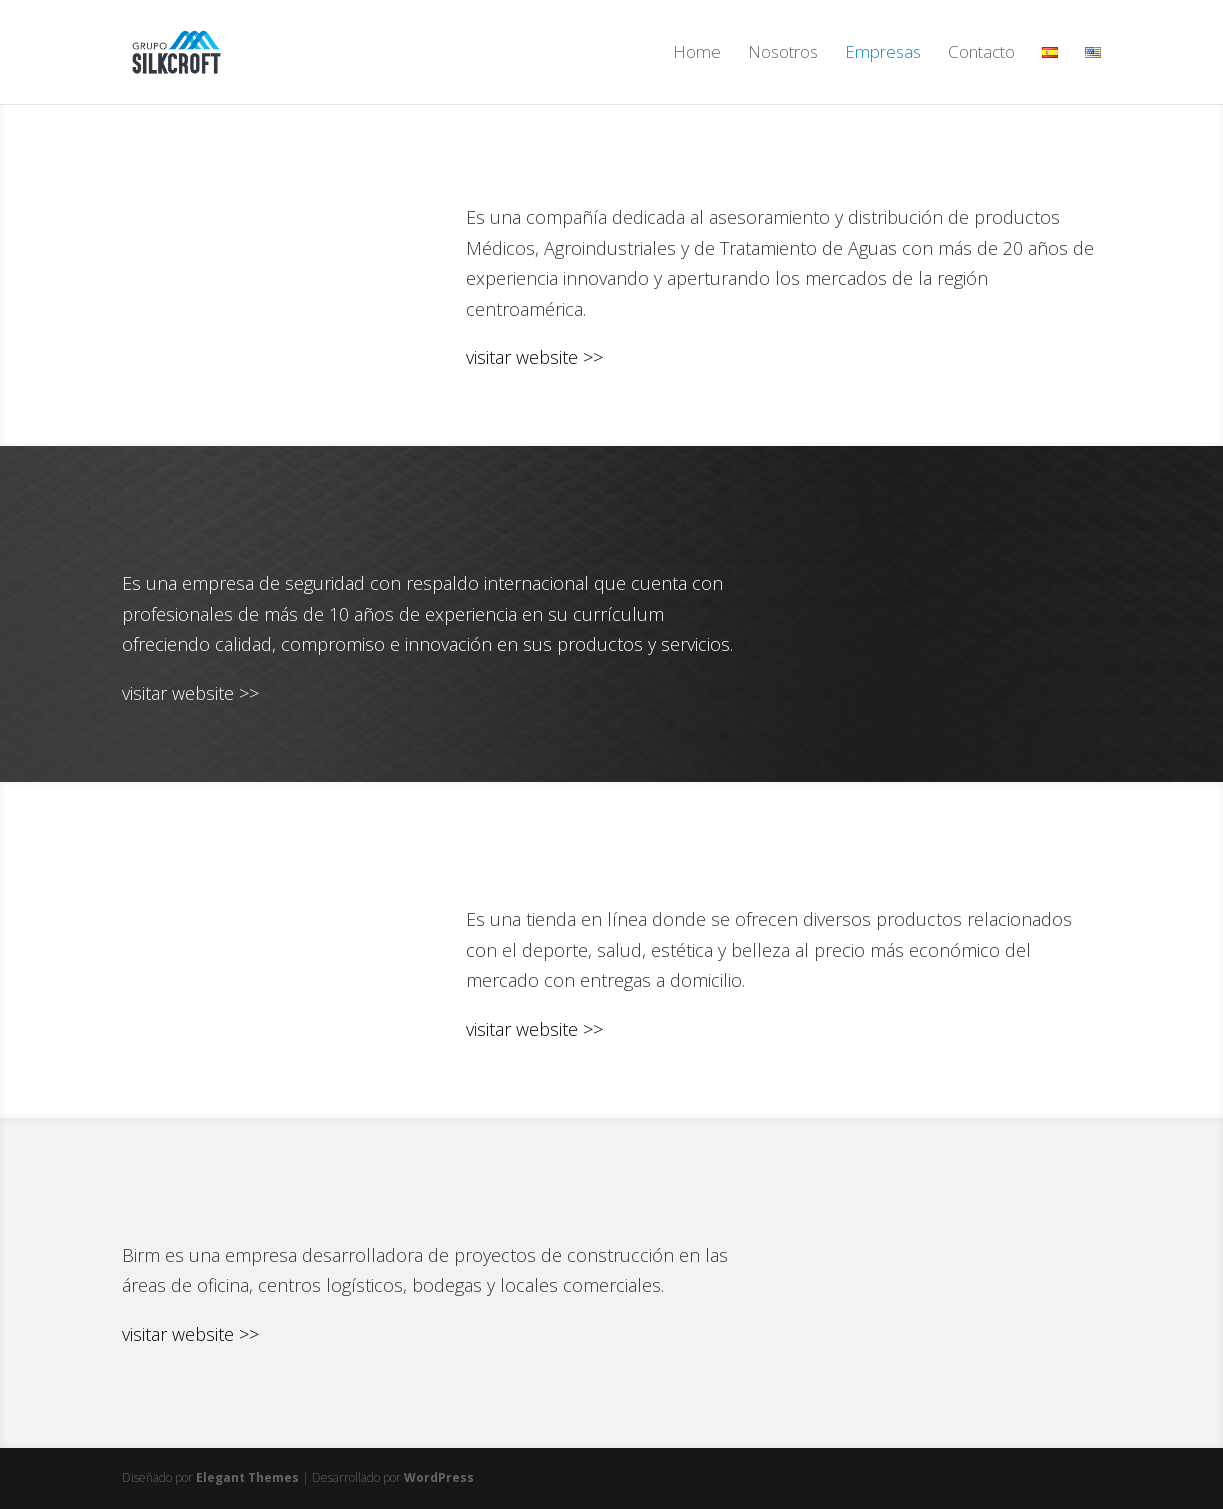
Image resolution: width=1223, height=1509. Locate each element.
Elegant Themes (247, 1477)
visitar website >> (534, 357)
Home (697, 54)
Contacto (981, 54)
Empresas (883, 54)
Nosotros (783, 54)
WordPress (439, 1477)
